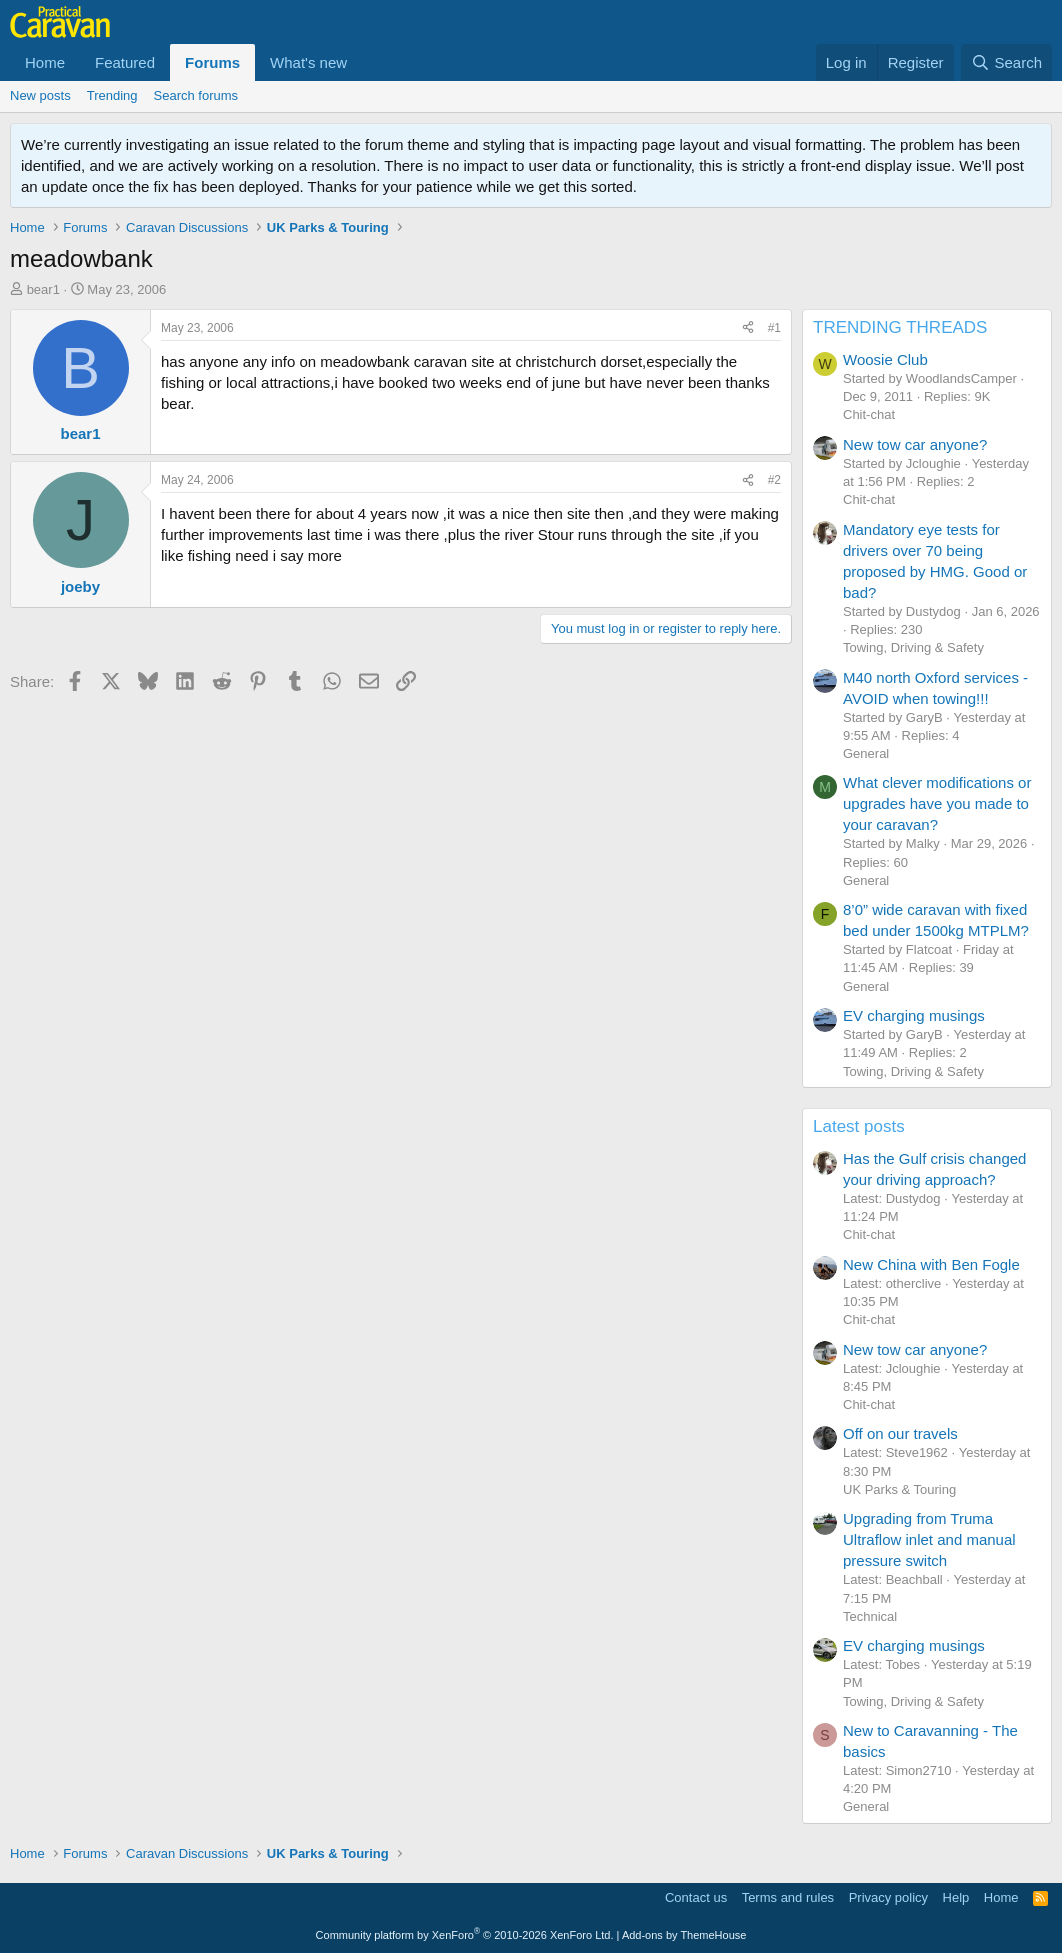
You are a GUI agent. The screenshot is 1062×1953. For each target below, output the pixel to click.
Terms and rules (788, 1897)
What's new (308, 62)
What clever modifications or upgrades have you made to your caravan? (937, 803)
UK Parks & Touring (899, 1489)
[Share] (748, 328)
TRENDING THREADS (900, 327)
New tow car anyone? (915, 444)
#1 (774, 328)
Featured (125, 62)
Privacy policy (888, 1897)
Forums (212, 62)
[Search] (1006, 62)
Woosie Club (885, 359)
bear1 (43, 289)
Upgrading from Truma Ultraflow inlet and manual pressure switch (929, 1539)
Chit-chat (869, 414)
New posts (40, 95)
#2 (774, 480)
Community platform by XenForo (465, 1935)
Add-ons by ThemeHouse (684, 1935)
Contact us (696, 1897)
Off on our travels (900, 1433)
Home (45, 62)
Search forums (196, 95)
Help (956, 1897)
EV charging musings (914, 1015)
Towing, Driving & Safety (913, 647)
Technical (870, 1616)
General (866, 753)
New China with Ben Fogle (931, 1264)
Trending (112, 95)
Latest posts (859, 1126)
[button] (363, 62)
